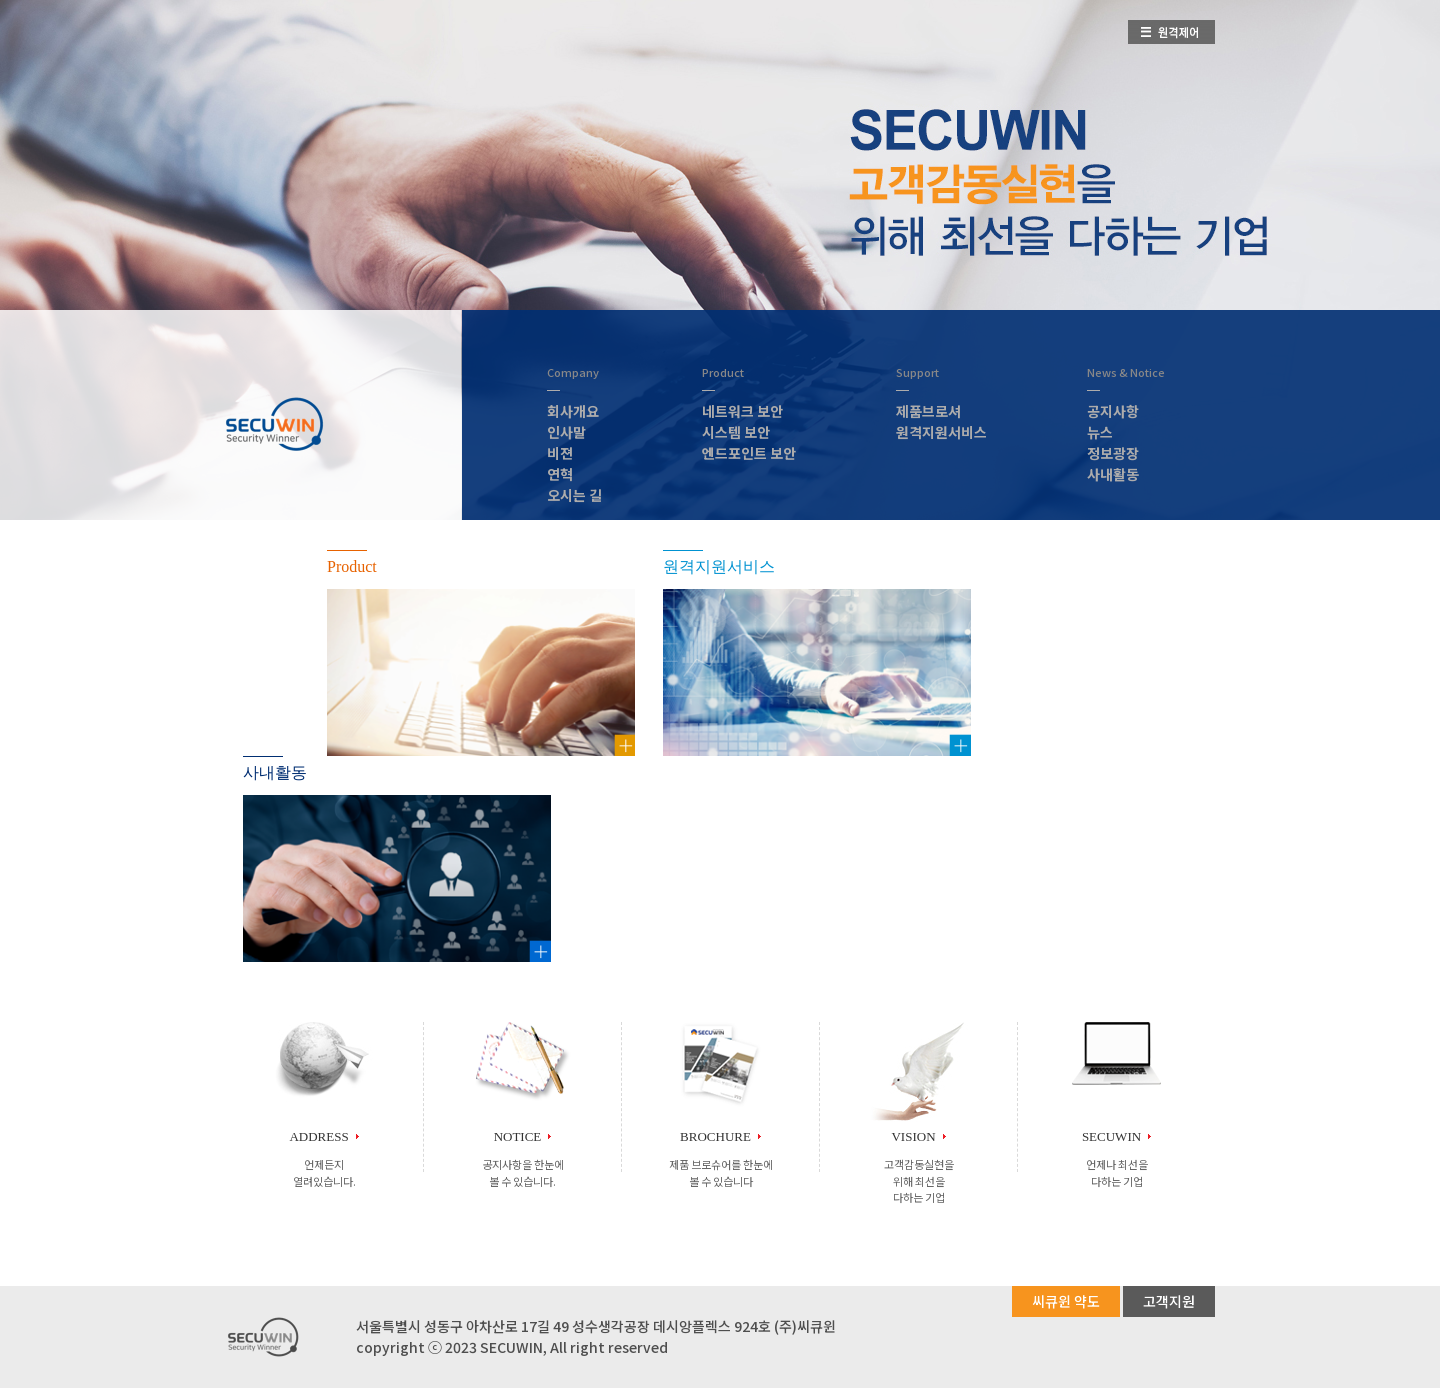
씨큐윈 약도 (1066, 1301)
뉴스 (1100, 432)
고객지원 (1169, 1301)
